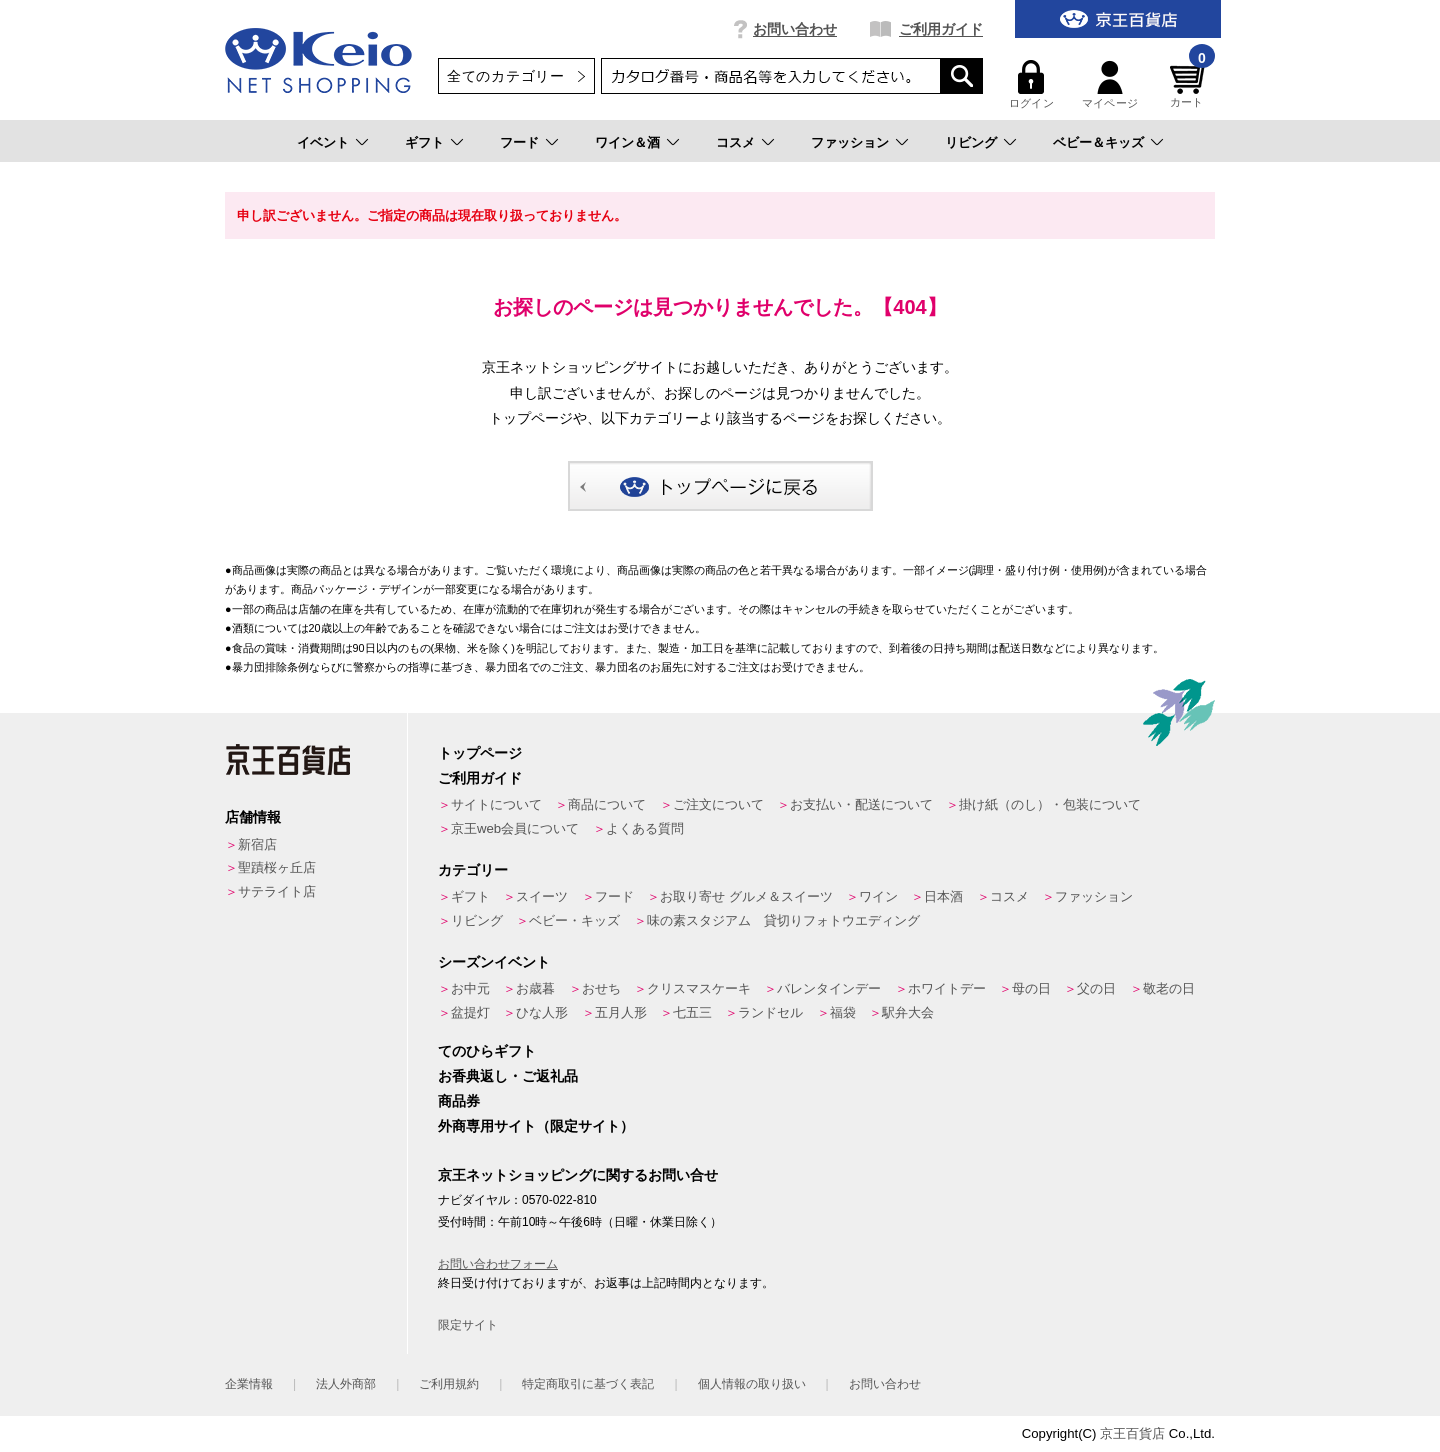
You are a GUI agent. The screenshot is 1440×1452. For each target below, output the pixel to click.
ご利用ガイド (941, 29)
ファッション (850, 142)
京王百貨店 (1132, 1433)
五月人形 (621, 1012)
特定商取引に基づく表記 (588, 1384)
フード (519, 142)
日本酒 (943, 896)
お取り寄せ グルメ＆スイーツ (746, 896)
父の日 (1096, 988)
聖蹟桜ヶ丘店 (277, 867)
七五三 (692, 1012)
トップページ (480, 753)
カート (1190, 84)
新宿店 (257, 844)
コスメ (735, 142)
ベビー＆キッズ (1098, 142)
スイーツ (542, 896)
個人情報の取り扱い (752, 1384)
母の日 (1031, 988)
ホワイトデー (947, 988)
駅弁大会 (908, 1012)
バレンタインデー (829, 988)
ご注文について (718, 804)
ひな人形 (542, 1012)
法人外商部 (346, 1384)
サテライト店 (277, 891)
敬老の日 (1169, 988)
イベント (323, 142)
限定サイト (468, 1325)
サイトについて (496, 804)
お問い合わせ (795, 29)
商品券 (459, 1101)
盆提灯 (470, 1012)
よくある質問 (645, 828)
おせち (601, 988)
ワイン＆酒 (627, 142)
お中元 (470, 988)
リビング (971, 142)
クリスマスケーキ (699, 988)
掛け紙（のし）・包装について (1050, 804)
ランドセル (770, 1012)
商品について (607, 804)
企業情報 (249, 1384)
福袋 (843, 1012)
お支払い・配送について (861, 804)
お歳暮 (535, 988)
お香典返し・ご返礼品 (508, 1076)
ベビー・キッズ (574, 920)
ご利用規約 (449, 1384)
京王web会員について (515, 828)
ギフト (424, 142)
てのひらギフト (487, 1051)
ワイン (878, 896)
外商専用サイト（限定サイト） (536, 1126)
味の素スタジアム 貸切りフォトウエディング (783, 920)
